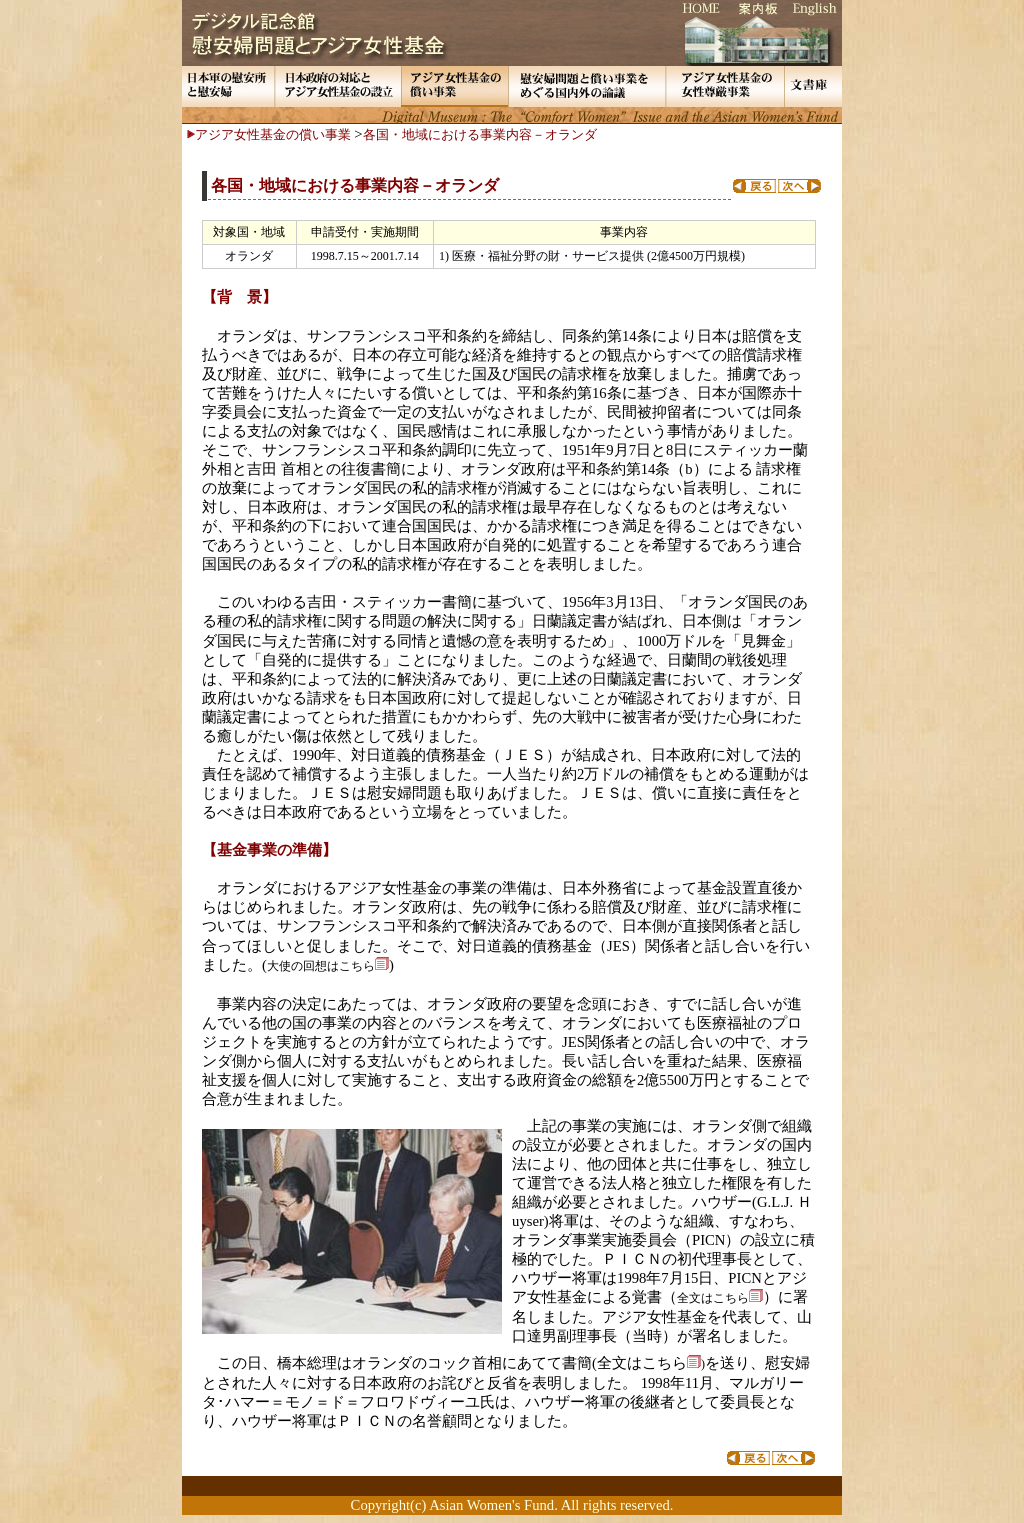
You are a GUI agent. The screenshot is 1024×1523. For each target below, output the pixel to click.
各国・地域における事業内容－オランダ (480, 134)
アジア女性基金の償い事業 (273, 134)
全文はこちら (649, 1363)
